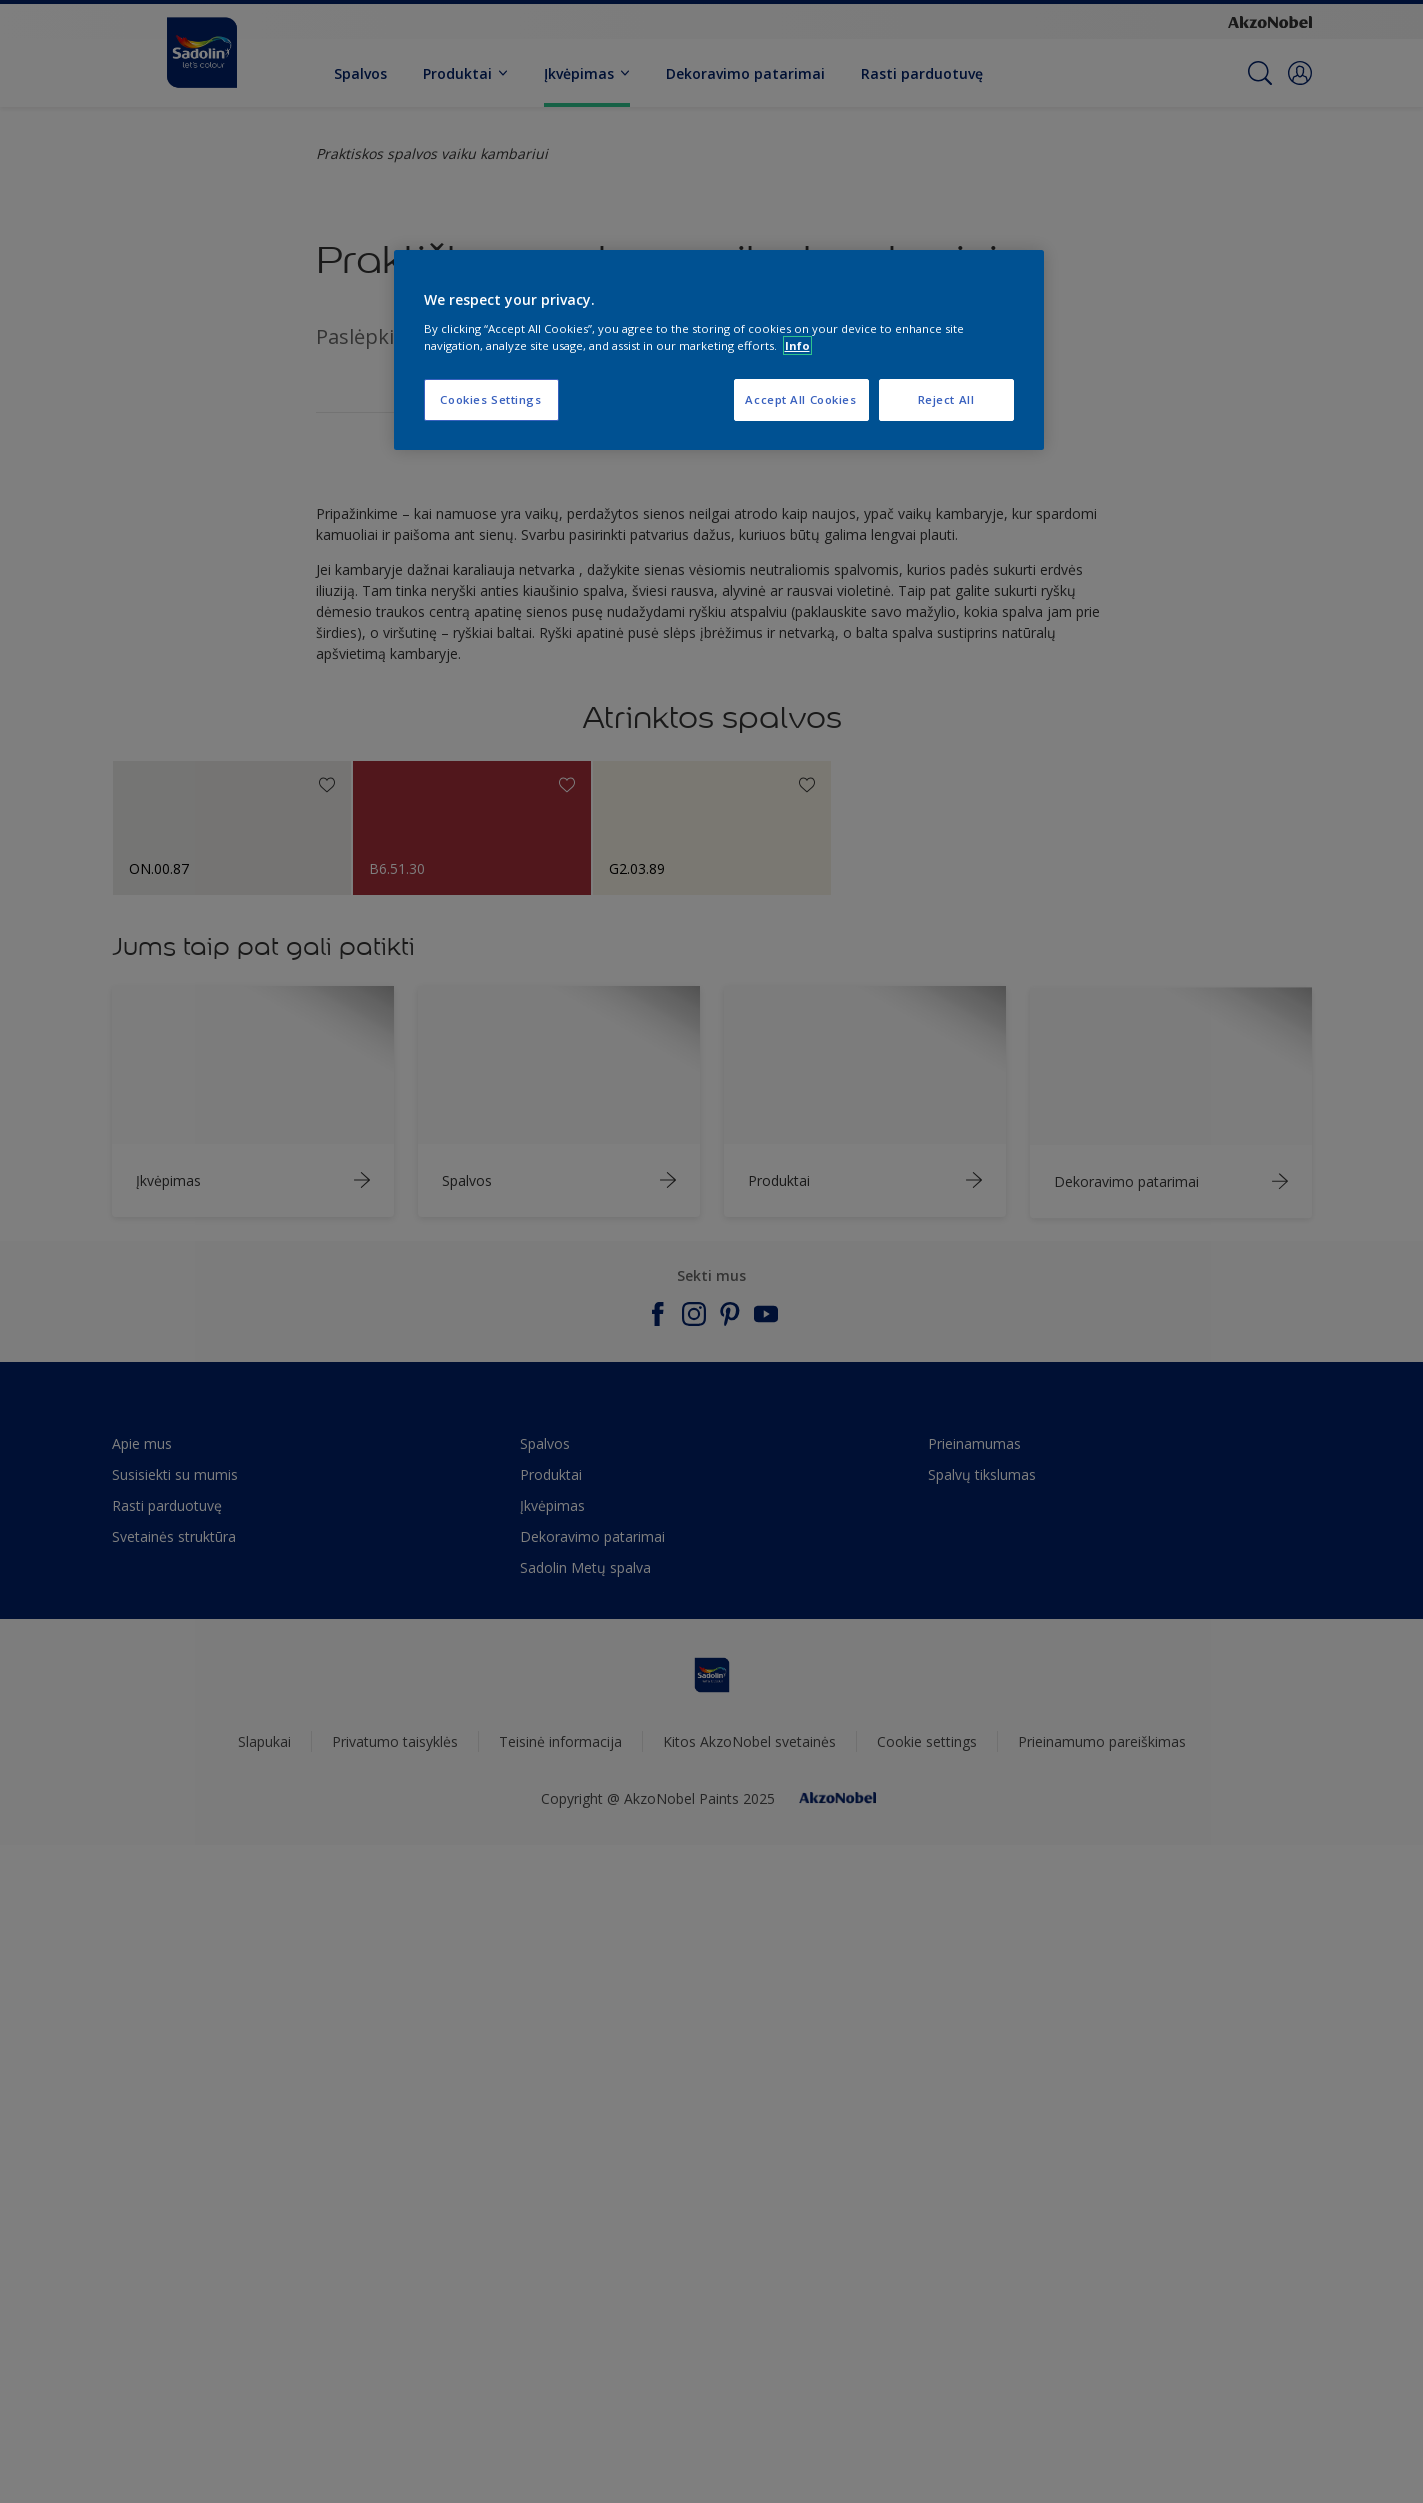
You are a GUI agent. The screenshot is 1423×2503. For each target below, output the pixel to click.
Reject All (946, 399)
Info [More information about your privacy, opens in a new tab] (797, 345)
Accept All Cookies (800, 399)
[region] (719, 350)
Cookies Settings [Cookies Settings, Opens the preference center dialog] (490, 399)
